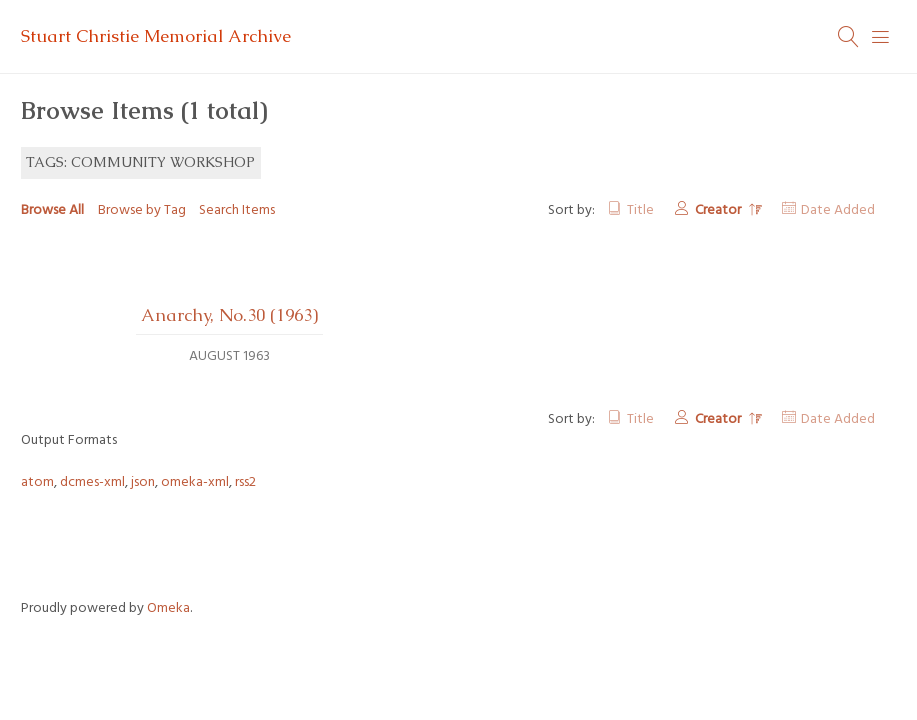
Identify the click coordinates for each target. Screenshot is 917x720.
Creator (719, 210)
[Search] (849, 37)
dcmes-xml (92, 482)
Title (640, 210)
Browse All (52, 210)
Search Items (237, 210)
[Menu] (881, 37)
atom (37, 482)
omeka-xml (195, 482)
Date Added (838, 210)
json (143, 482)
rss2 (245, 482)
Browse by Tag (142, 210)
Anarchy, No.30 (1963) (229, 315)
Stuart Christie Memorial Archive (156, 36)
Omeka (168, 608)
